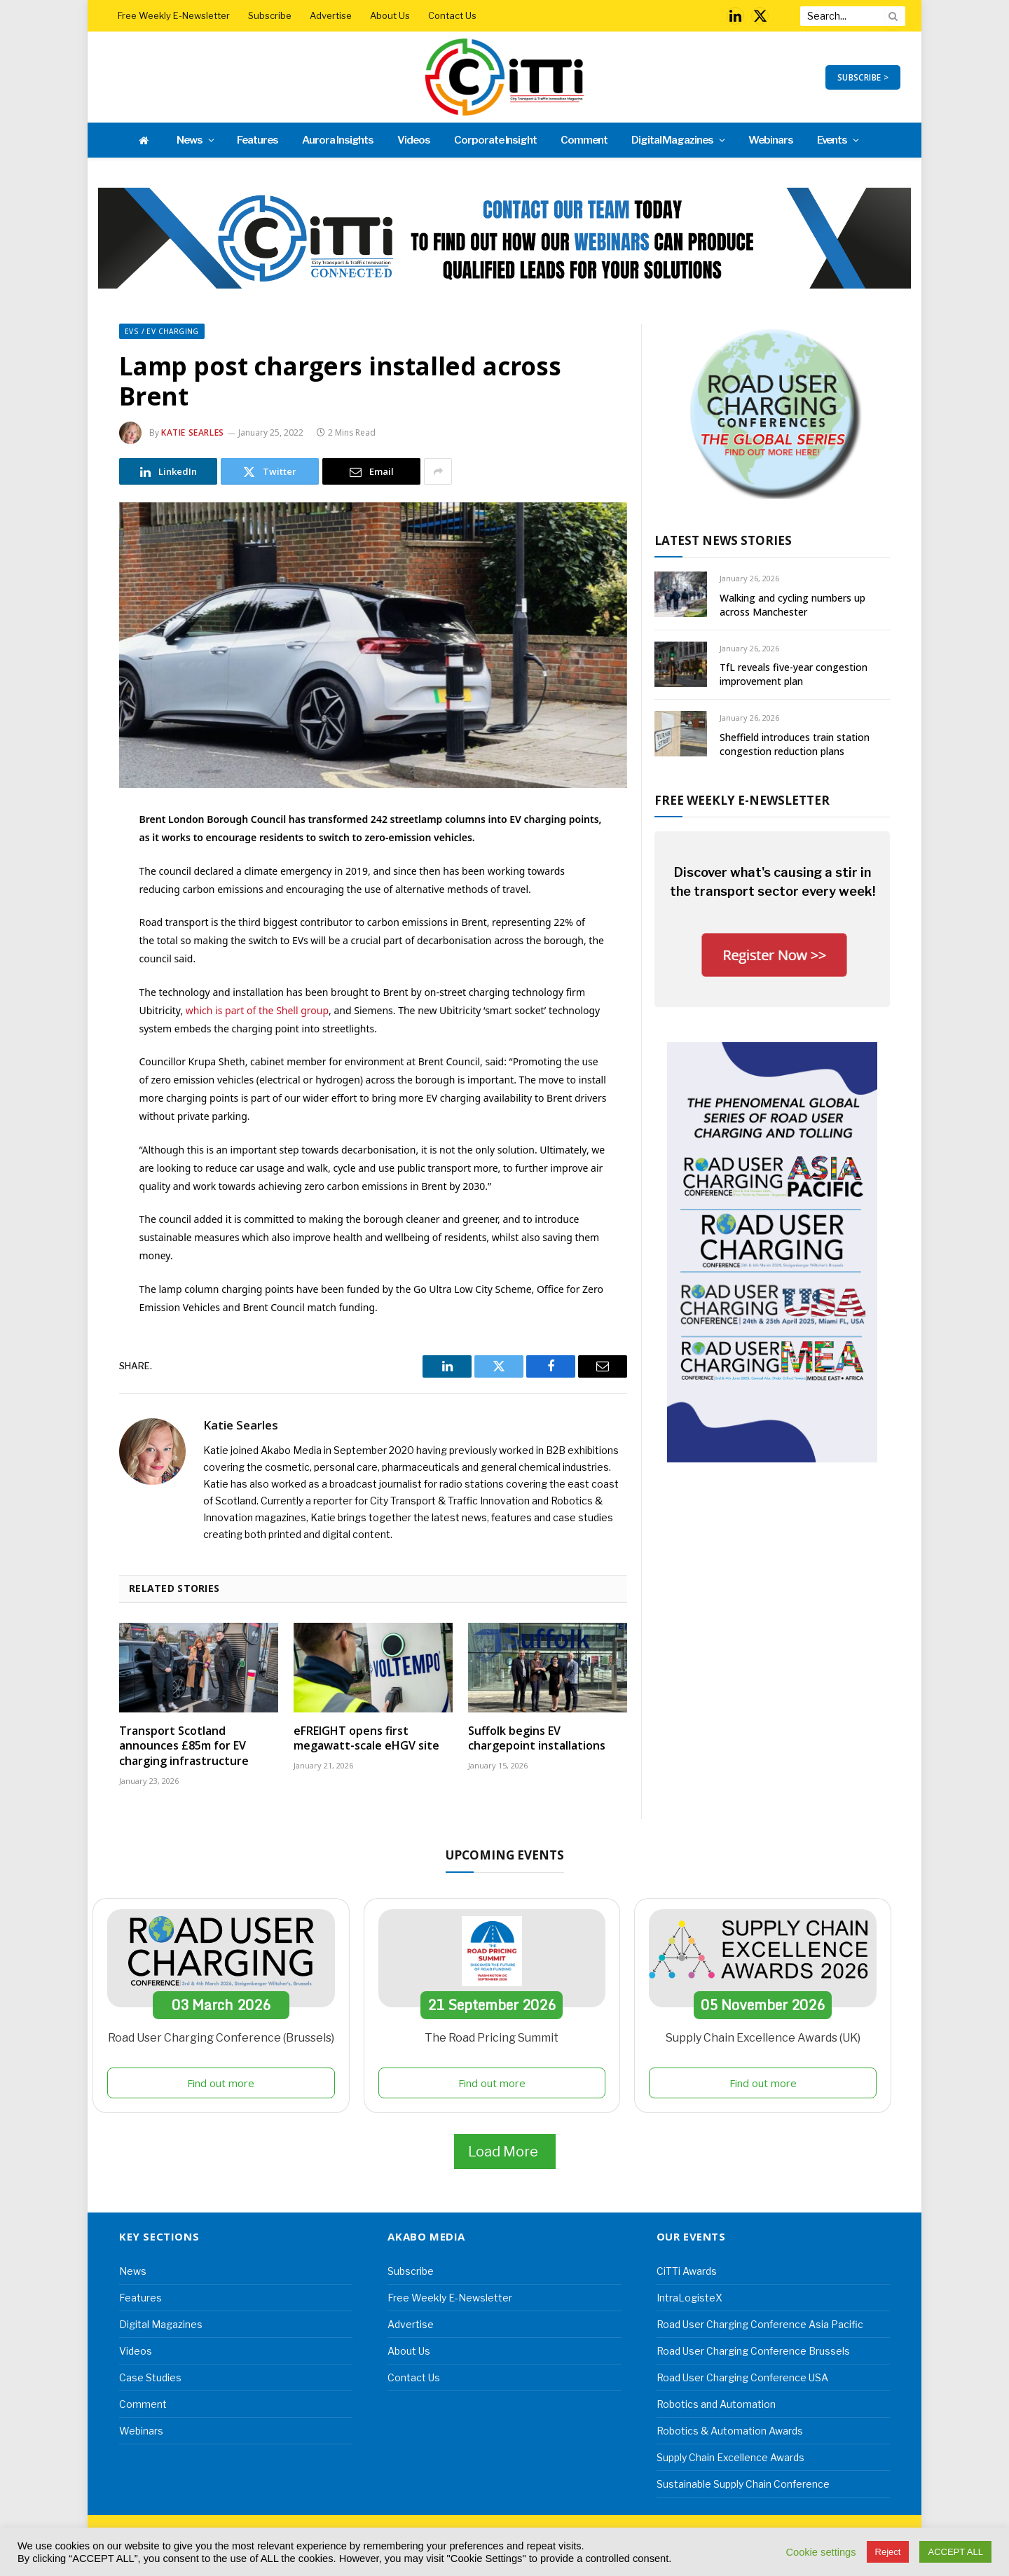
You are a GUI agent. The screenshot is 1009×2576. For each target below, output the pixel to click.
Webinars (770, 140)
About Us (390, 15)
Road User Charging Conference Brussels (753, 2351)
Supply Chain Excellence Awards (730, 2457)
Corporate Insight (495, 140)
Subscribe (269, 15)
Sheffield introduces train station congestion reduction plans (795, 744)
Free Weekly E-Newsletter (174, 15)
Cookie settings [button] (820, 2552)
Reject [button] (888, 2552)
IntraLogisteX (689, 2298)
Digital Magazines (672, 140)
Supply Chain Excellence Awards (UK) (763, 2037)
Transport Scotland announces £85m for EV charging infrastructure (184, 1746)
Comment (584, 140)
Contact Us (452, 15)
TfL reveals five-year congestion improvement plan (793, 674)
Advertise (331, 15)
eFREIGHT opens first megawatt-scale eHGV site (366, 1739)
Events (832, 140)
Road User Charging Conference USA (742, 2377)
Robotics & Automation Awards (730, 2431)
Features (257, 140)
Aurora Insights (337, 140)
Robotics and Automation (716, 2404)
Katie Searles (192, 432)
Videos (413, 140)
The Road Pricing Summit (491, 2037)
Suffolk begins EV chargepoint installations (536, 1739)
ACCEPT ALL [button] (955, 2552)
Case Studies (150, 2377)
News (190, 140)
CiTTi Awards (687, 2271)
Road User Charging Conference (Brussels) (221, 2037)
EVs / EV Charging (162, 331)
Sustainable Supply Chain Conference (743, 2484)
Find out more (220, 2083)
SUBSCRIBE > (862, 77)
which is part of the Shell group (257, 1010)
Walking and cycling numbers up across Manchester (792, 604)
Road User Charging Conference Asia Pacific (760, 2324)
